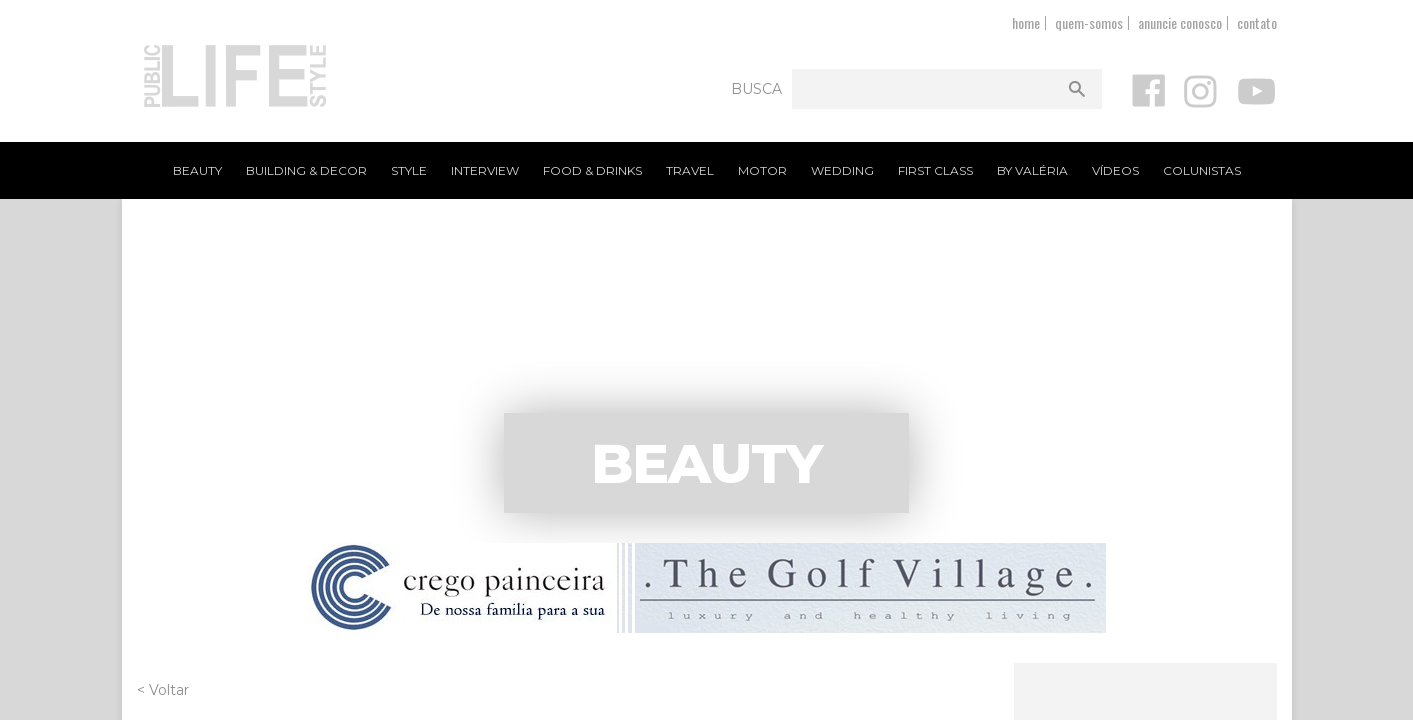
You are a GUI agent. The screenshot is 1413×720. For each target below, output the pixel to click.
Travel (690, 170)
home (1026, 22)
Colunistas (1202, 170)
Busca (756, 89)
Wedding (842, 170)
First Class (935, 170)
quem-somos (1089, 22)
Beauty (197, 170)
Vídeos (1115, 170)
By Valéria (1032, 170)
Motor (762, 170)
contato (1257, 22)
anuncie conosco (1180, 22)
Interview (485, 170)
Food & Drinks (592, 170)
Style (409, 170)
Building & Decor (306, 170)
